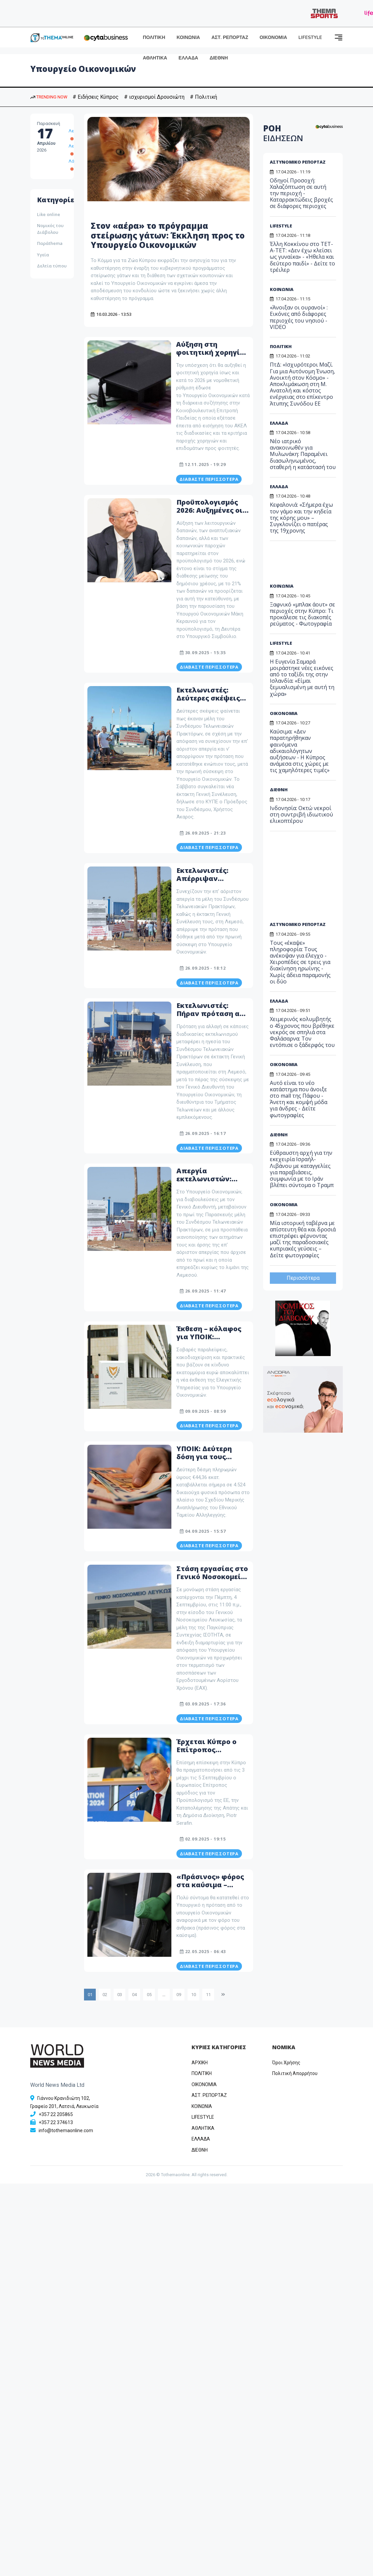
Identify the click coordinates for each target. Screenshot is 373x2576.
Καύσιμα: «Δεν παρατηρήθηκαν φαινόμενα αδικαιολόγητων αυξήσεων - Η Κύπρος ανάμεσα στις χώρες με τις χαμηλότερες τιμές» (300, 751)
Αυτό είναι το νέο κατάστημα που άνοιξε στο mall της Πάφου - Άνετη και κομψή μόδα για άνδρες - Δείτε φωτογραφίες (298, 1099)
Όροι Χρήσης (286, 2062)
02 (104, 1994)
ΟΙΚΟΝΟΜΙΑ (273, 37)
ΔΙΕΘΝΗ (219, 58)
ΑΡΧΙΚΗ (200, 2062)
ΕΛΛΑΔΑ (188, 58)
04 (134, 1994)
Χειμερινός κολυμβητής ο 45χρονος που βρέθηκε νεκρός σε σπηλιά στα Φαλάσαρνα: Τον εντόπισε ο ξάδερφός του (302, 1032)
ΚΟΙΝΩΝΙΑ (188, 37)
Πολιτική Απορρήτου (295, 2073)
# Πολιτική (203, 97)
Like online (48, 214)
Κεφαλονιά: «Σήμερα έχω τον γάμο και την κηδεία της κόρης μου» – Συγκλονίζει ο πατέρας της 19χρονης (301, 517)
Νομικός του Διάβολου (50, 228)
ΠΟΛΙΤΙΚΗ (154, 37)
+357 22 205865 (56, 2114)
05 (149, 1994)
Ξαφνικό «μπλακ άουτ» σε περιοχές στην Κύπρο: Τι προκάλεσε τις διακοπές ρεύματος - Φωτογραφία (302, 614)
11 (208, 1994)
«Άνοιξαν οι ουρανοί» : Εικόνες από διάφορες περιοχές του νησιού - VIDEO (299, 317)
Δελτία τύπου (52, 266)
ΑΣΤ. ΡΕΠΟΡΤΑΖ (229, 37)
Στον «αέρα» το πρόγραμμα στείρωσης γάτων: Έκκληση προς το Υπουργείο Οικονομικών (168, 235)
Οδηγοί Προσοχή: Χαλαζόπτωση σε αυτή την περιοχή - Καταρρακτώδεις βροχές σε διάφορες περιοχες (301, 193)
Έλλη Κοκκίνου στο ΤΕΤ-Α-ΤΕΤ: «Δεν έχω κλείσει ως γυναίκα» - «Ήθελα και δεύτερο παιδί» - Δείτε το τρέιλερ (302, 256)
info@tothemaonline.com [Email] (66, 2130)
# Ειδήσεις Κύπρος (96, 97)
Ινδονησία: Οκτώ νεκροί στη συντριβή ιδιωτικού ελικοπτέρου (301, 814)
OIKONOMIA (204, 2084)
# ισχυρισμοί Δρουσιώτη (154, 97)
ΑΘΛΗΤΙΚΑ (155, 58)
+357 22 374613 (56, 2122)
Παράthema (50, 243)
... (163, 1994)
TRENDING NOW (48, 96)
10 (193, 1994)
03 (119, 1994)
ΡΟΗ (283, 133)
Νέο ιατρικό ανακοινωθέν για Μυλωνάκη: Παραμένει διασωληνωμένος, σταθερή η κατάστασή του (303, 454)
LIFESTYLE (310, 37)
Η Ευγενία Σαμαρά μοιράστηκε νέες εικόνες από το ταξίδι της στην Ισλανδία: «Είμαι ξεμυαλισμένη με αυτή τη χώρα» (302, 678)
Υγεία (43, 255)
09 (178, 1994)
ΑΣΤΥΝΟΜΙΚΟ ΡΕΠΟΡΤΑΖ (298, 162)
